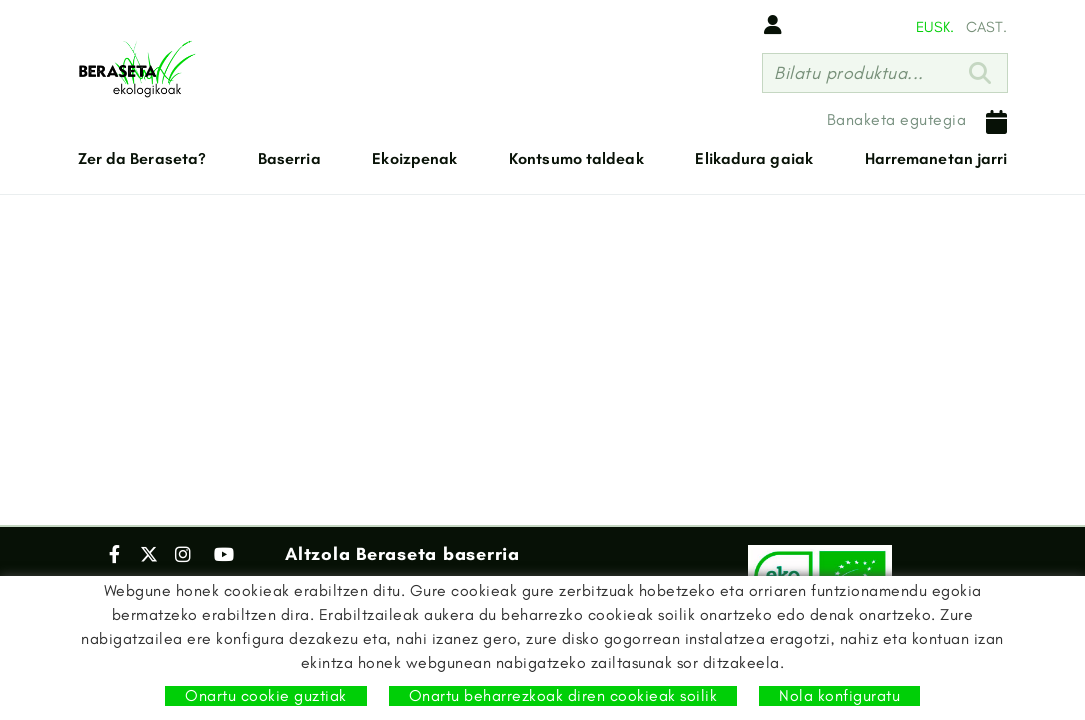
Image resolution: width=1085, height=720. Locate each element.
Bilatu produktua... (849, 73)
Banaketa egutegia (917, 122)
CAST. (986, 27)
